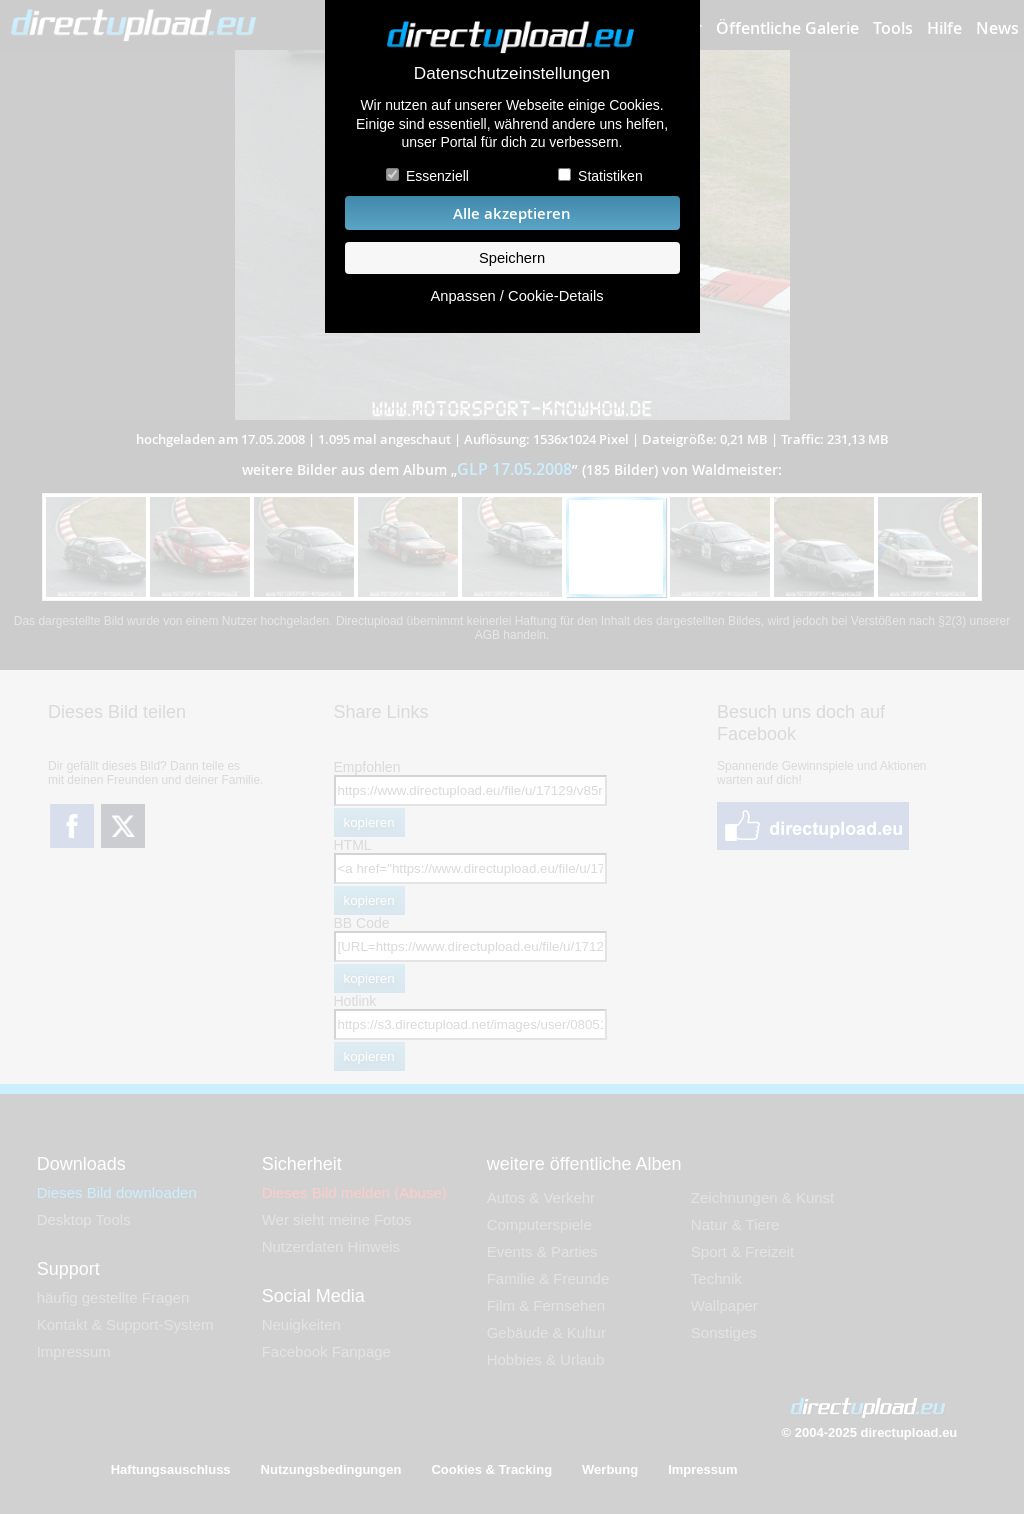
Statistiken (610, 176)
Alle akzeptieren (512, 213)
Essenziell (437, 176)
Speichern (512, 258)
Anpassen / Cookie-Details (516, 296)
